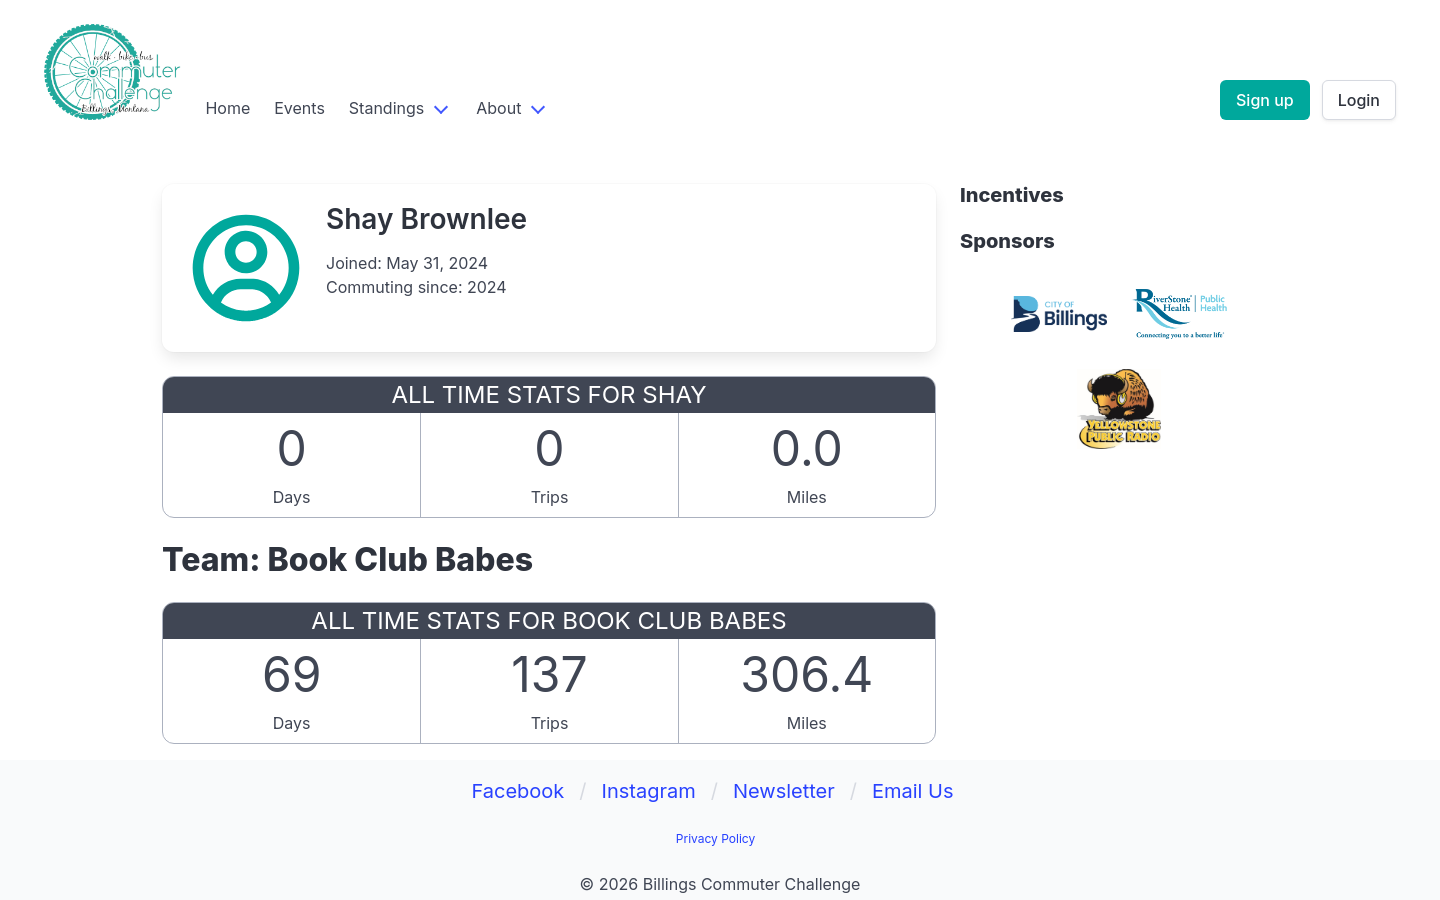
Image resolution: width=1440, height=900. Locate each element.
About (498, 108)
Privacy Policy (715, 838)
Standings (386, 108)
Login (1359, 100)
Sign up (1265, 100)
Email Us (913, 791)
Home (227, 108)
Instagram (649, 791)
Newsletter (784, 791)
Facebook (517, 791)
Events (299, 108)
